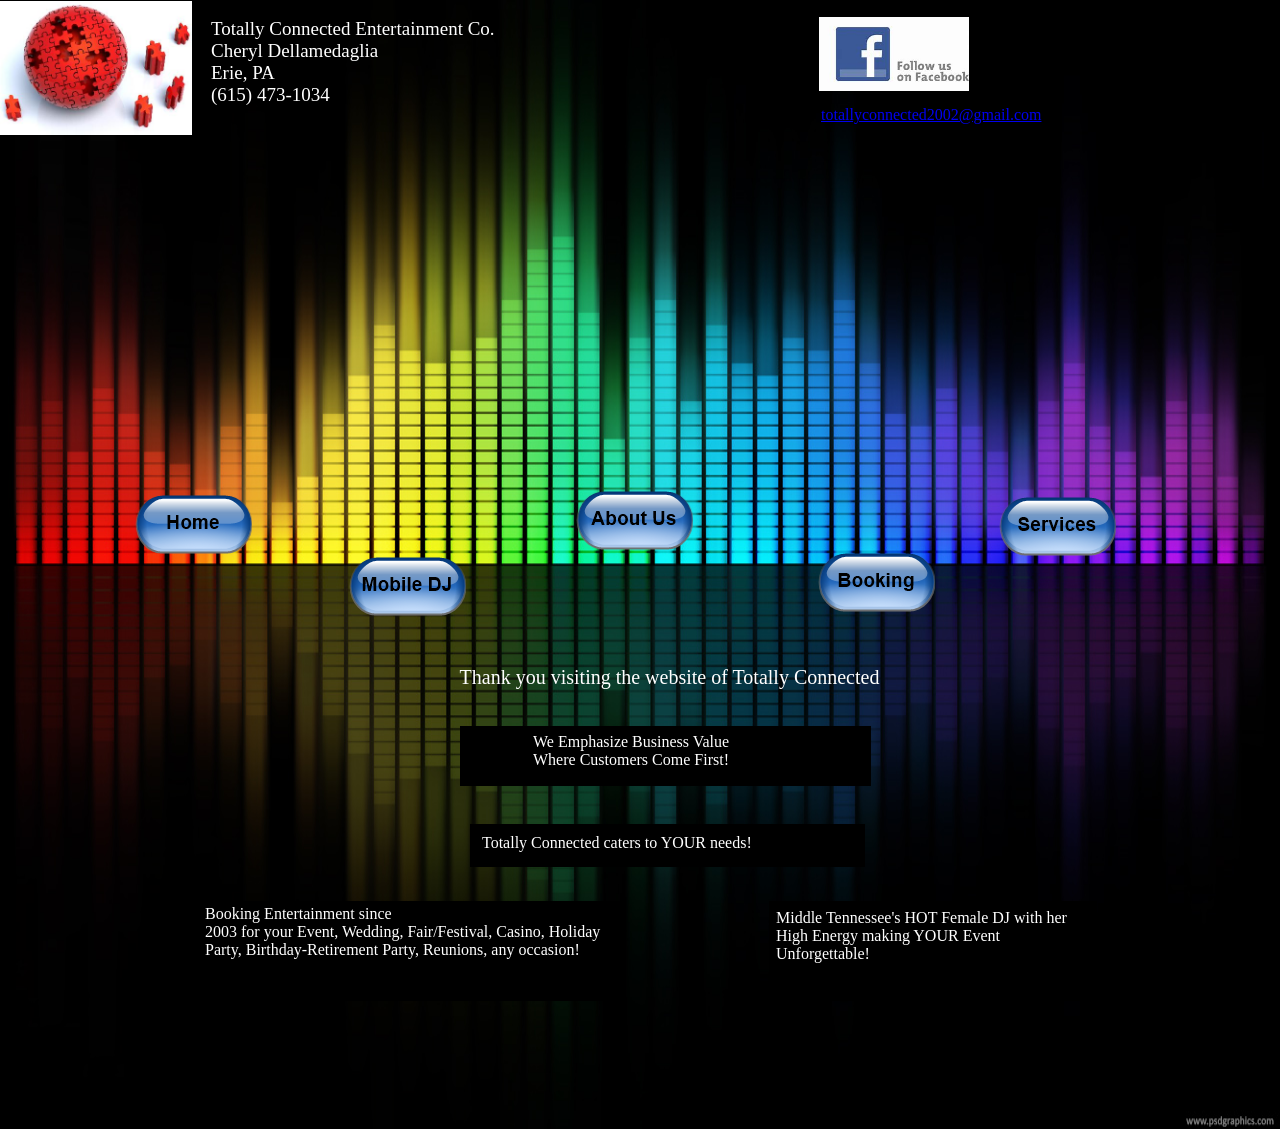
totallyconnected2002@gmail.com (931, 114)
